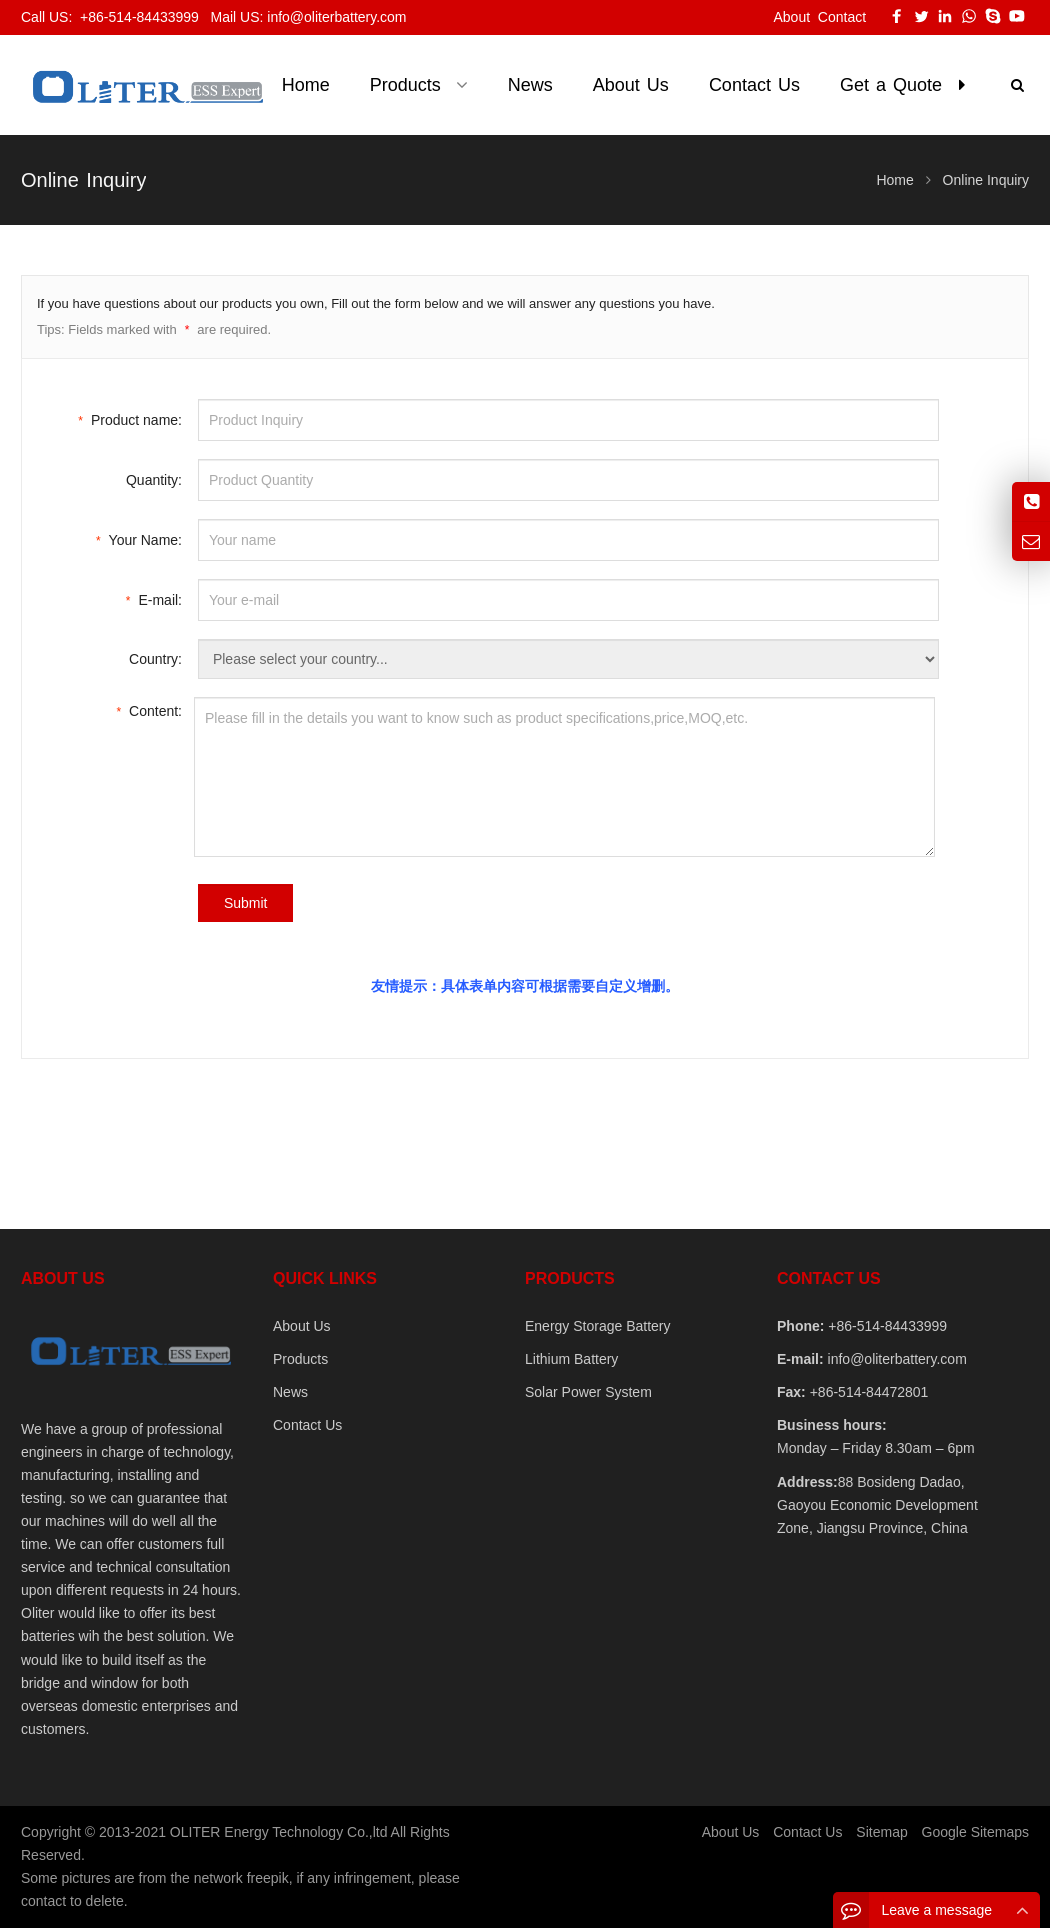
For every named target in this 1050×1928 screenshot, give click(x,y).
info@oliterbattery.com (895, 1359)
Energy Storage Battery (598, 1326)
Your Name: (139, 538)
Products (300, 1359)
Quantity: (154, 480)
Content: (149, 709)
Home (306, 85)
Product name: (130, 418)
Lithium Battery (571, 1359)
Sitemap (881, 1832)
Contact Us (307, 1425)
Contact (842, 17)
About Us (302, 1326)
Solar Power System (588, 1392)
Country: (155, 659)
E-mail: (154, 598)
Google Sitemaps (975, 1832)
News (290, 1392)
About (791, 17)
